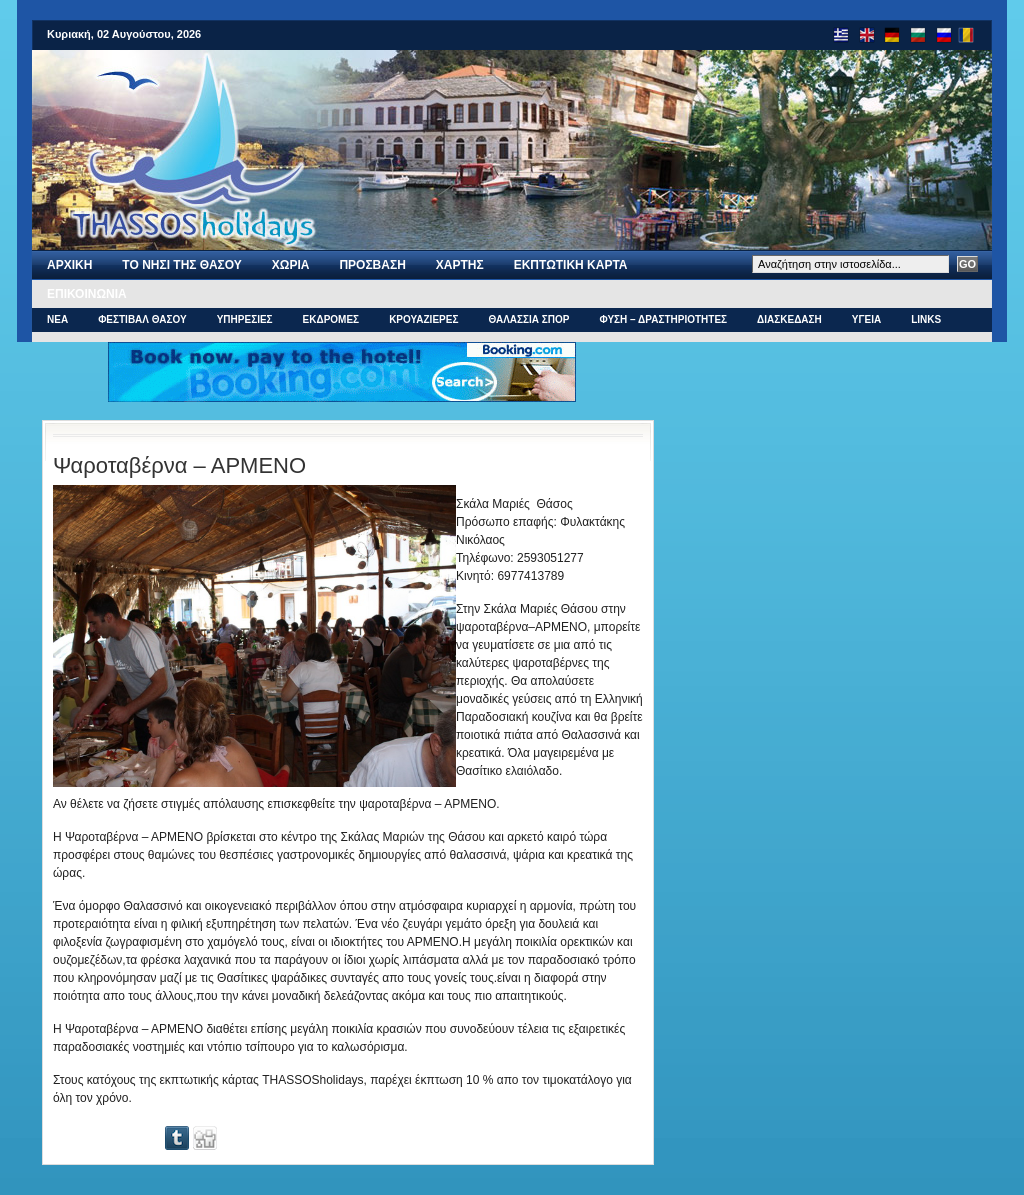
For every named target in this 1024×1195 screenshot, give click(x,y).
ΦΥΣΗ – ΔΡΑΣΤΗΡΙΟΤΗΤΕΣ (663, 319)
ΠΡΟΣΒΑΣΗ (372, 265)
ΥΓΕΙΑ (866, 319)
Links (926, 319)
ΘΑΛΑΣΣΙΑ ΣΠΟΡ (528, 319)
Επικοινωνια (87, 294)
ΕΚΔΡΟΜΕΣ (331, 319)
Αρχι (69, 265)
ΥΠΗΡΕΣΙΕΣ (245, 319)
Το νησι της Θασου (181, 265)
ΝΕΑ (57, 319)
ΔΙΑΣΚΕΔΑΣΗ (789, 319)
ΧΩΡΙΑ (291, 265)
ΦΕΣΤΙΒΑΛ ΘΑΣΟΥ (142, 319)
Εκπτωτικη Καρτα (571, 265)
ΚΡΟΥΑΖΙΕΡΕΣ (423, 319)
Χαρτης (460, 265)
